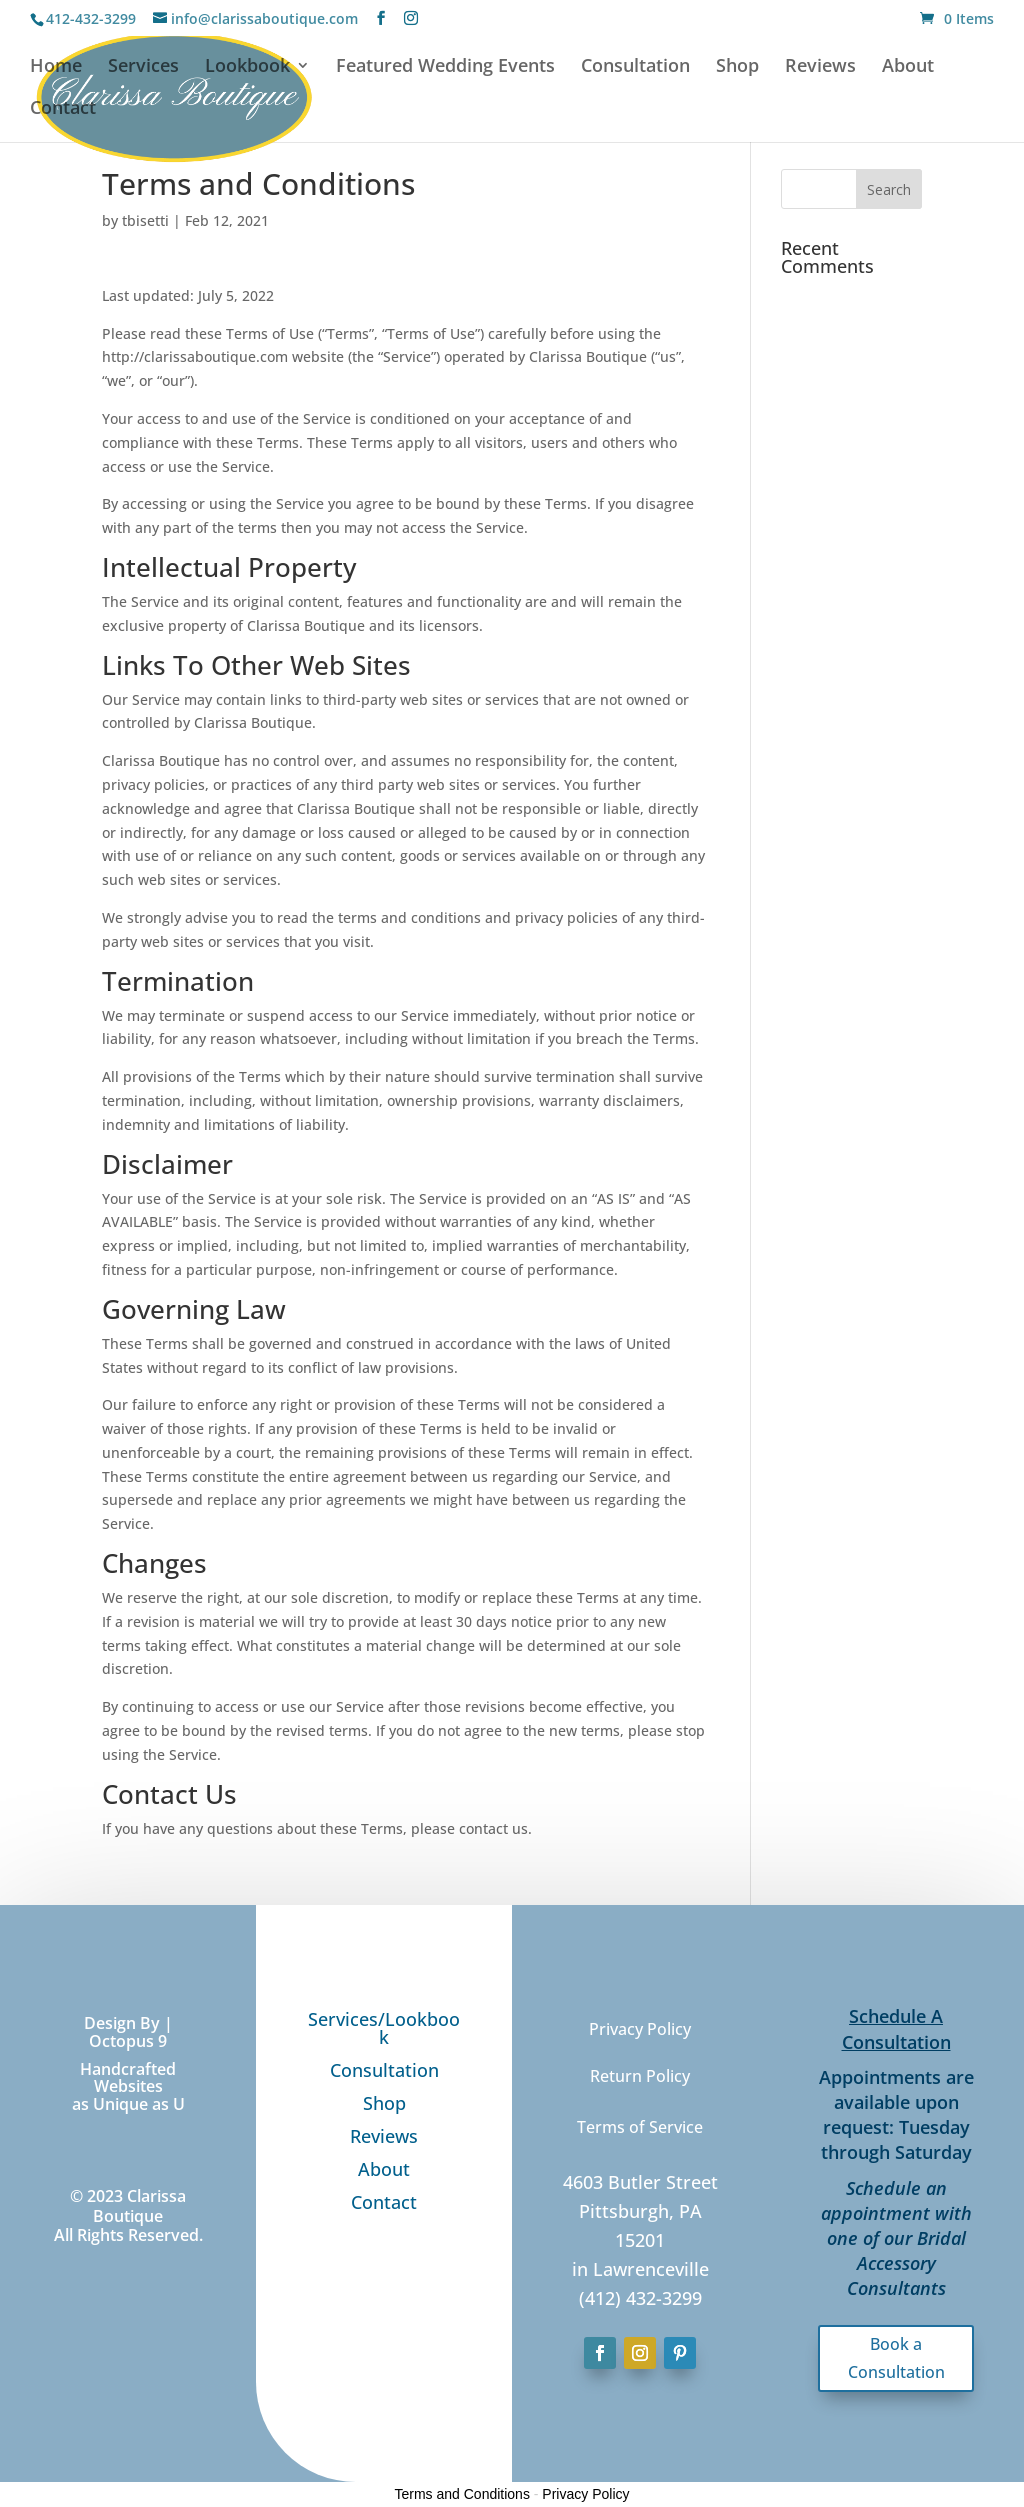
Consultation (635, 67)
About (908, 67)
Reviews (820, 67)
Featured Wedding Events (445, 67)
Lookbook (247, 67)
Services (143, 67)
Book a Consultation (896, 2357)
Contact (63, 109)
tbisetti (145, 220)
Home (56, 67)
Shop (737, 67)
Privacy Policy (585, 2494)
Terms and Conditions (462, 2494)
